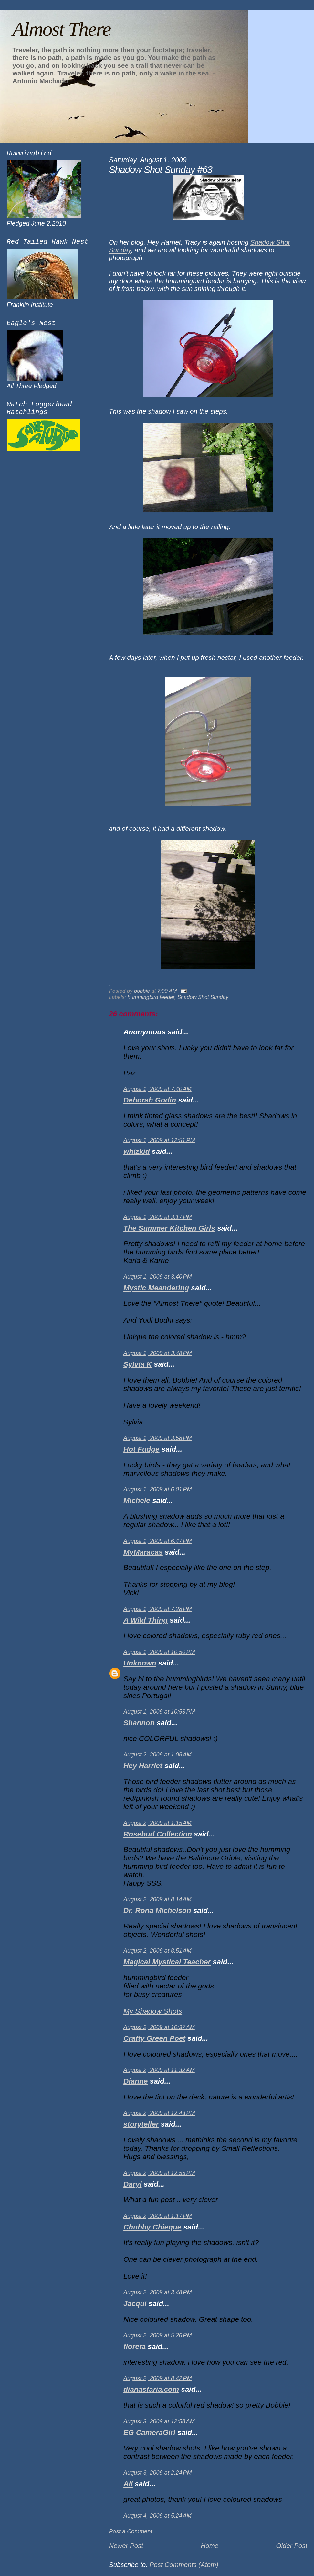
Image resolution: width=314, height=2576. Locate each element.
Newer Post (126, 2545)
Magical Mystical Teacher (167, 1962)
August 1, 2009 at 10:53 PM (159, 1711)
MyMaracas (143, 1552)
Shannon (139, 1723)
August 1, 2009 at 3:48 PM (157, 1353)
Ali (128, 2484)
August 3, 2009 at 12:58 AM (159, 2421)
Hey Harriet (142, 1766)
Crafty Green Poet (154, 2038)
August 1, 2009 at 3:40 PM (157, 1276)
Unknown (139, 1663)
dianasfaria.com (151, 2389)
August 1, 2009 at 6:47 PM (157, 1541)
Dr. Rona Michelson (157, 1911)
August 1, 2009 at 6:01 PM (157, 1489)
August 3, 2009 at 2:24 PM (157, 2473)
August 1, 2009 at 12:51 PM (159, 1140)
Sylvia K (137, 1364)
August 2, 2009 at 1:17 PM (157, 2216)
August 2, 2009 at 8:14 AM (157, 1899)
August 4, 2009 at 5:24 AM (157, 2515)
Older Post (291, 2545)
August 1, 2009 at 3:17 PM (157, 1217)
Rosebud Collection (157, 1834)
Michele (136, 1500)
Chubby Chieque (152, 2227)
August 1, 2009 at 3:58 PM (157, 1438)
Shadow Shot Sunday (202, 997)
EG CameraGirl (149, 2433)
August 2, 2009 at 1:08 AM (157, 1754)
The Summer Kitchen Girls (169, 1228)
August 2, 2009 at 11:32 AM (159, 2070)
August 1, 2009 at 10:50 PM (159, 1652)
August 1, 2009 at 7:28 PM (157, 1609)
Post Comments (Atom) (184, 2564)
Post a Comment (130, 2531)
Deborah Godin (149, 1100)
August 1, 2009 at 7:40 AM (157, 1089)
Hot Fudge (141, 1449)
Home (209, 2545)
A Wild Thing (145, 1620)
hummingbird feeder (151, 997)
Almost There (61, 29)
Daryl (132, 2184)
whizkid (136, 1151)
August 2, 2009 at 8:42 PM (157, 2378)
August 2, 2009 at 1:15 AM (157, 1823)
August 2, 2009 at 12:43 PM (159, 2113)
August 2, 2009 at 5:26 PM (157, 2335)
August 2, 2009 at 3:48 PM (157, 2292)
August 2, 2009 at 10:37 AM (159, 2027)
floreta (134, 2346)
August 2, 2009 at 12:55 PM (159, 2173)
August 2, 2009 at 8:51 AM (157, 1950)
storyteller (141, 2124)
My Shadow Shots (152, 2011)
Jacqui (135, 2303)
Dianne (135, 2081)
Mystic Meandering (156, 1288)
